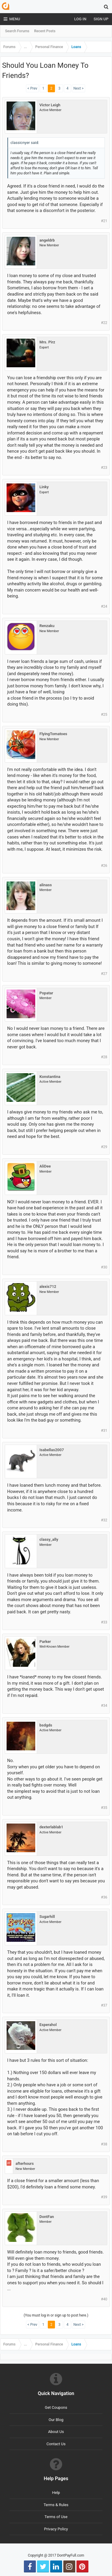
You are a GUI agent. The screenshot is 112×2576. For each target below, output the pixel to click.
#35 (104, 1808)
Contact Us (56, 2444)
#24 (104, 606)
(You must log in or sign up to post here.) (56, 2315)
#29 (104, 1147)
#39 (104, 2197)
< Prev (32, 88)
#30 (104, 1267)
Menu (12, 19)
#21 (104, 221)
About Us (56, 2431)
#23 (104, 468)
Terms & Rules (56, 2505)
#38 (104, 2144)
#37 (104, 2005)
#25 (104, 714)
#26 (104, 866)
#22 (104, 323)
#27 (104, 974)
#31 (104, 1430)
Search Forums (17, 31)
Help (56, 2492)
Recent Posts (44, 31)
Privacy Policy (56, 2529)
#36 (104, 1897)
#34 (104, 1705)
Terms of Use (56, 2516)
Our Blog (56, 2419)
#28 (104, 1057)
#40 (104, 2299)
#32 (104, 1520)
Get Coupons (56, 2407)
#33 (104, 1622)
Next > (78, 88)
